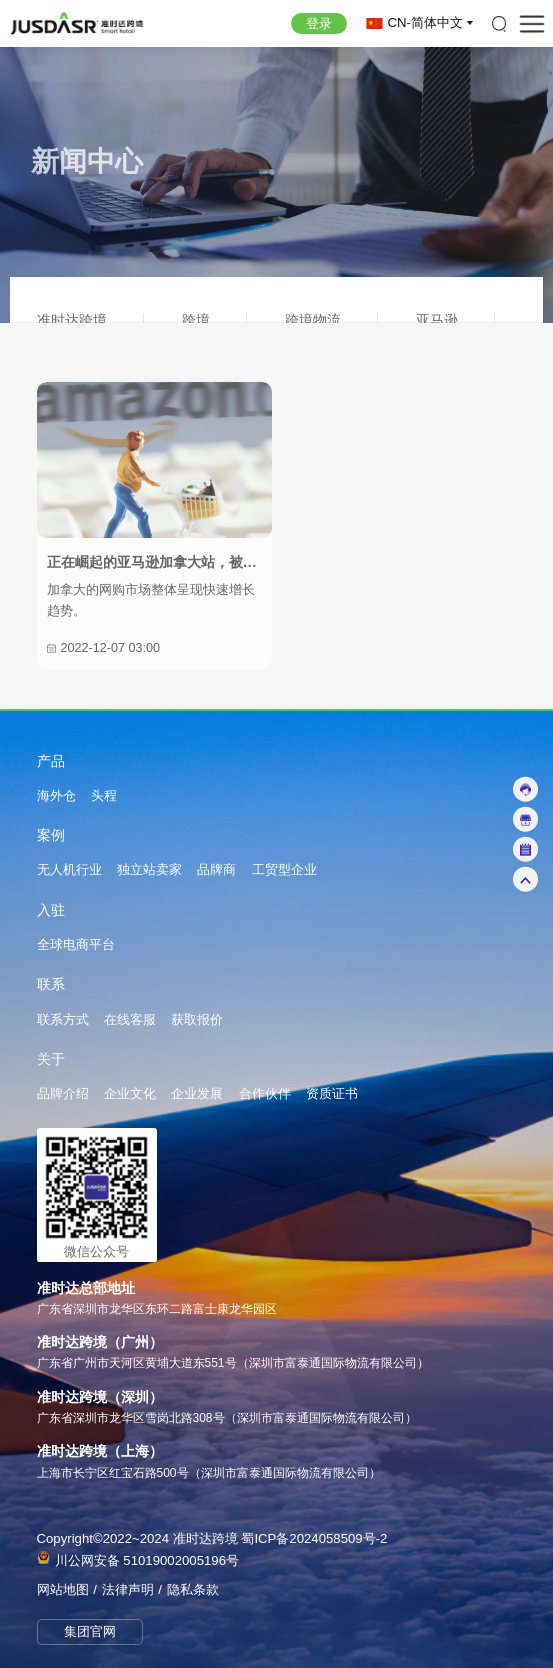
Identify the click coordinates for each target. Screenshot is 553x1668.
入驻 (51, 911)
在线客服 (130, 1020)
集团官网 (90, 1631)
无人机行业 (69, 870)
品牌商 (216, 870)
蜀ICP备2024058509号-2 (314, 1538)
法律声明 (128, 1589)
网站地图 (63, 1589)
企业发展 (197, 1094)
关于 (51, 1060)
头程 (104, 796)
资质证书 (332, 1094)
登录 (319, 23)
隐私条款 (193, 1589)
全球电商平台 (76, 945)
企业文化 (130, 1094)
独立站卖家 (149, 870)
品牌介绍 (63, 1094)
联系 (51, 985)
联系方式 (63, 1020)
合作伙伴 (265, 1094)
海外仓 (56, 796)
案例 (51, 836)
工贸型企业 (284, 870)
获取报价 (197, 1020)
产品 (51, 762)
